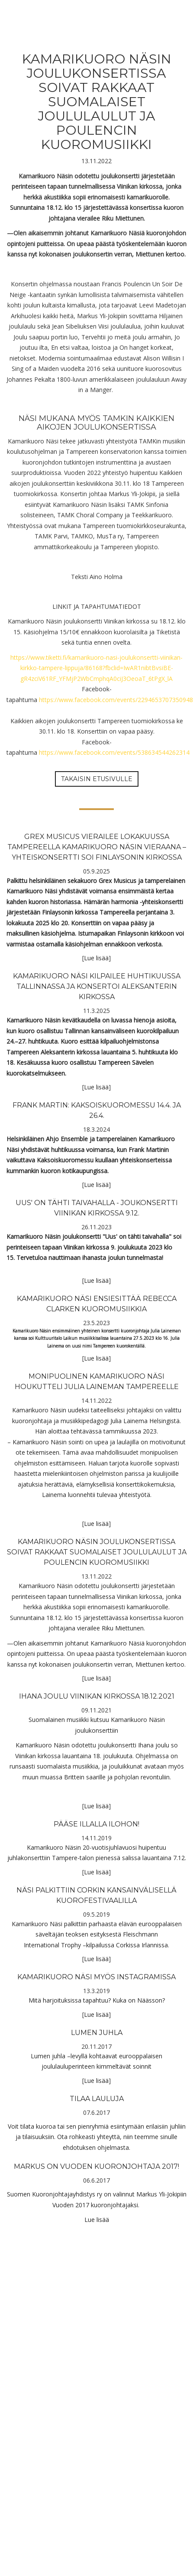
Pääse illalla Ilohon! (96, 1824)
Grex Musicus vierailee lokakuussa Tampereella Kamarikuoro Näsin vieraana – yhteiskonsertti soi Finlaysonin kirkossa (96, 846)
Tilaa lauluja (97, 2099)
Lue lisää (96, 958)
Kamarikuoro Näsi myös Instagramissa (96, 1977)
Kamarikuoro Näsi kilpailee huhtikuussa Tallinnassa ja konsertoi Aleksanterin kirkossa (96, 986)
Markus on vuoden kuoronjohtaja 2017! (96, 2166)
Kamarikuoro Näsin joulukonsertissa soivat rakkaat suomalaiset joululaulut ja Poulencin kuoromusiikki (97, 1552)
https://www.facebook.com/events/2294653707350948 (116, 700)
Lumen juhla (96, 2033)
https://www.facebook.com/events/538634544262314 (114, 752)
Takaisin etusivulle (96, 779)
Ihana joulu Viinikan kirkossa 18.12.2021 (96, 1696)
